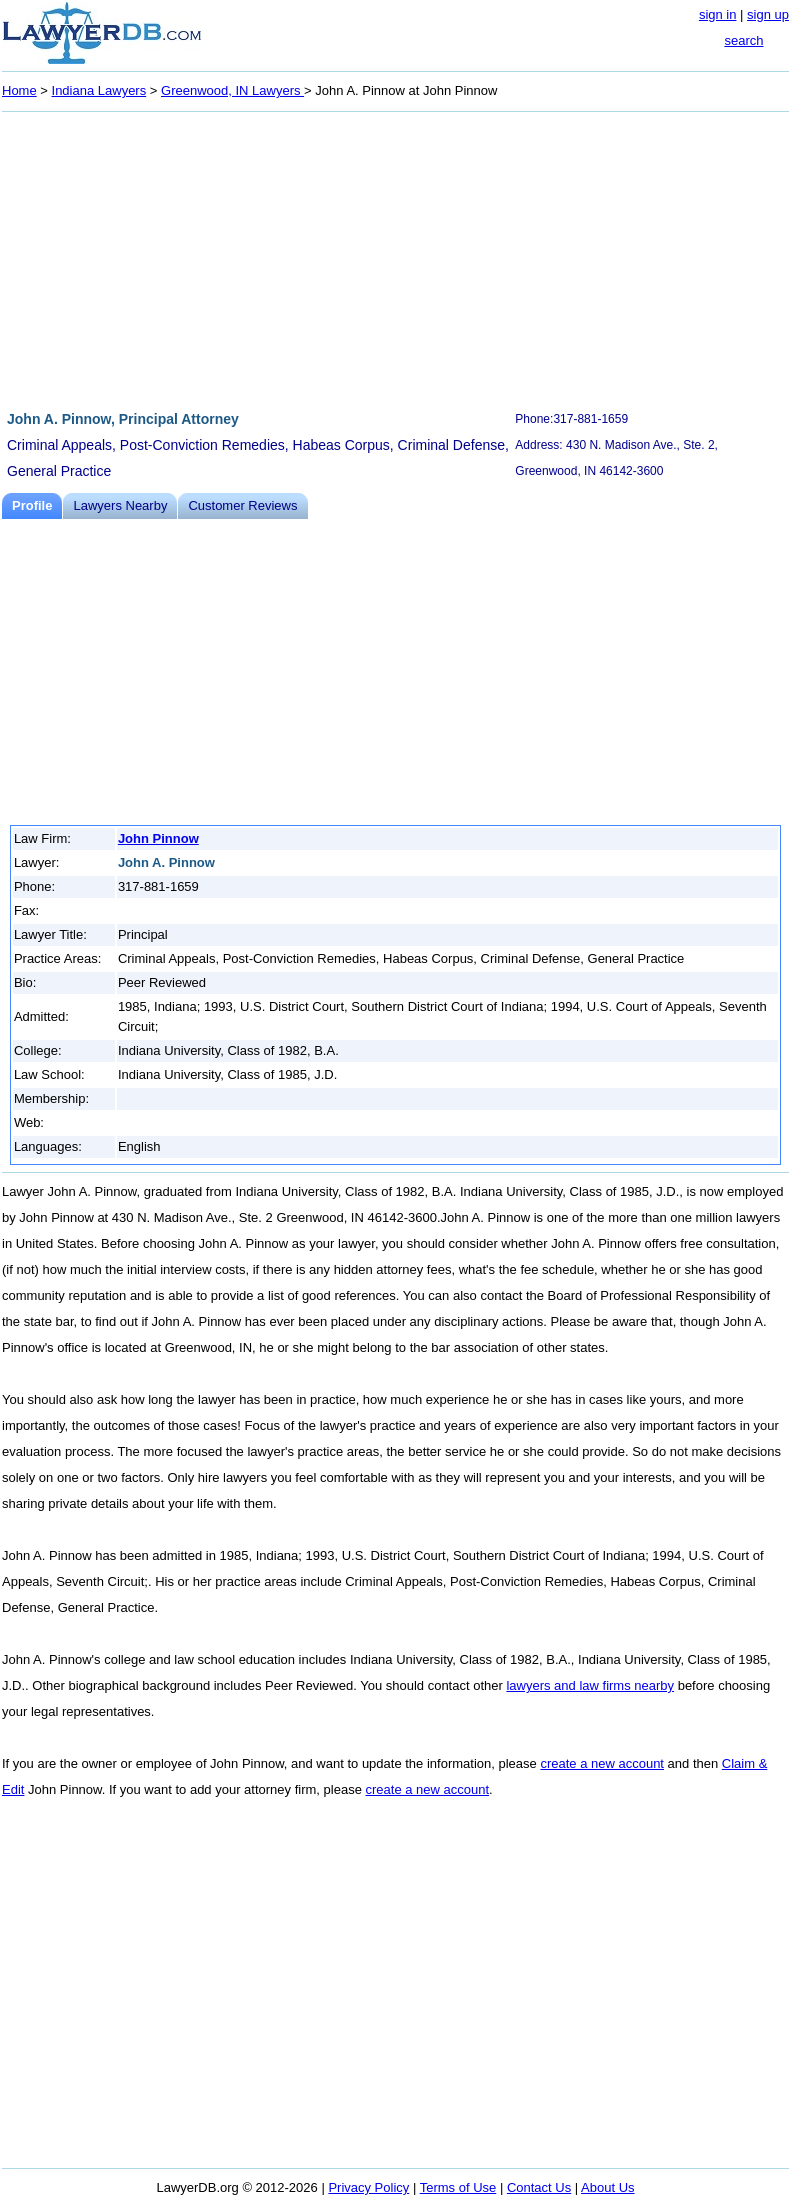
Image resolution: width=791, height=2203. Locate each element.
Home (19, 90)
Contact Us (539, 2187)
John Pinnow (158, 838)
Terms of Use (458, 2187)
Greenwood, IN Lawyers (232, 90)
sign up (768, 14)
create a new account (602, 1763)
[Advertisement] (395, 258)
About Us (607, 2187)
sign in (718, 14)
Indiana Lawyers (99, 90)
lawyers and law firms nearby (590, 1685)
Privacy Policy (368, 2187)
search (743, 40)
